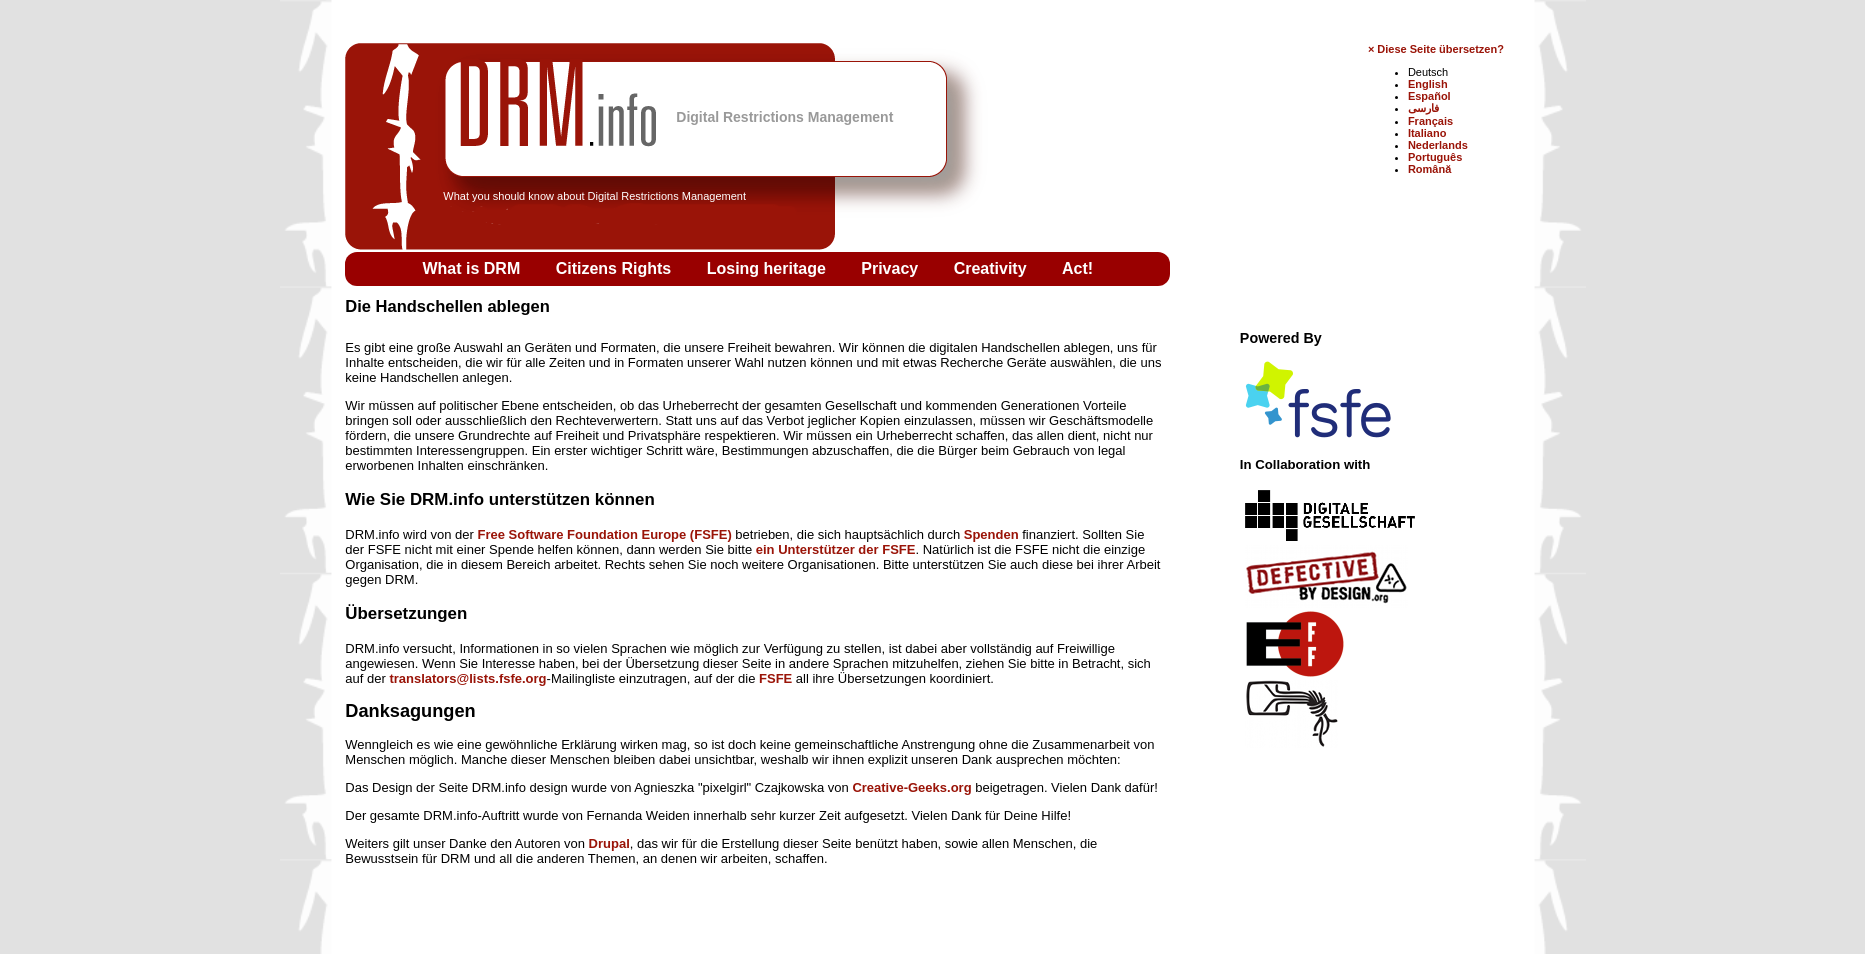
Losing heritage (769, 268)
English (1428, 84)
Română (1429, 169)
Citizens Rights (616, 268)
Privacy (891, 268)
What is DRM (473, 268)
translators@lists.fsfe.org (467, 678)
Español (1429, 96)
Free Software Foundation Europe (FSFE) (605, 534)
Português (1435, 157)
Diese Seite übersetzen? (1440, 49)
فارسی (1423, 108)
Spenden (991, 534)
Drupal (609, 843)
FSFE (775, 678)
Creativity (992, 268)
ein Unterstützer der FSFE (836, 549)
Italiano (1427, 133)
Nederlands (1438, 145)
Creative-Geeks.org (911, 787)
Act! (1077, 268)
